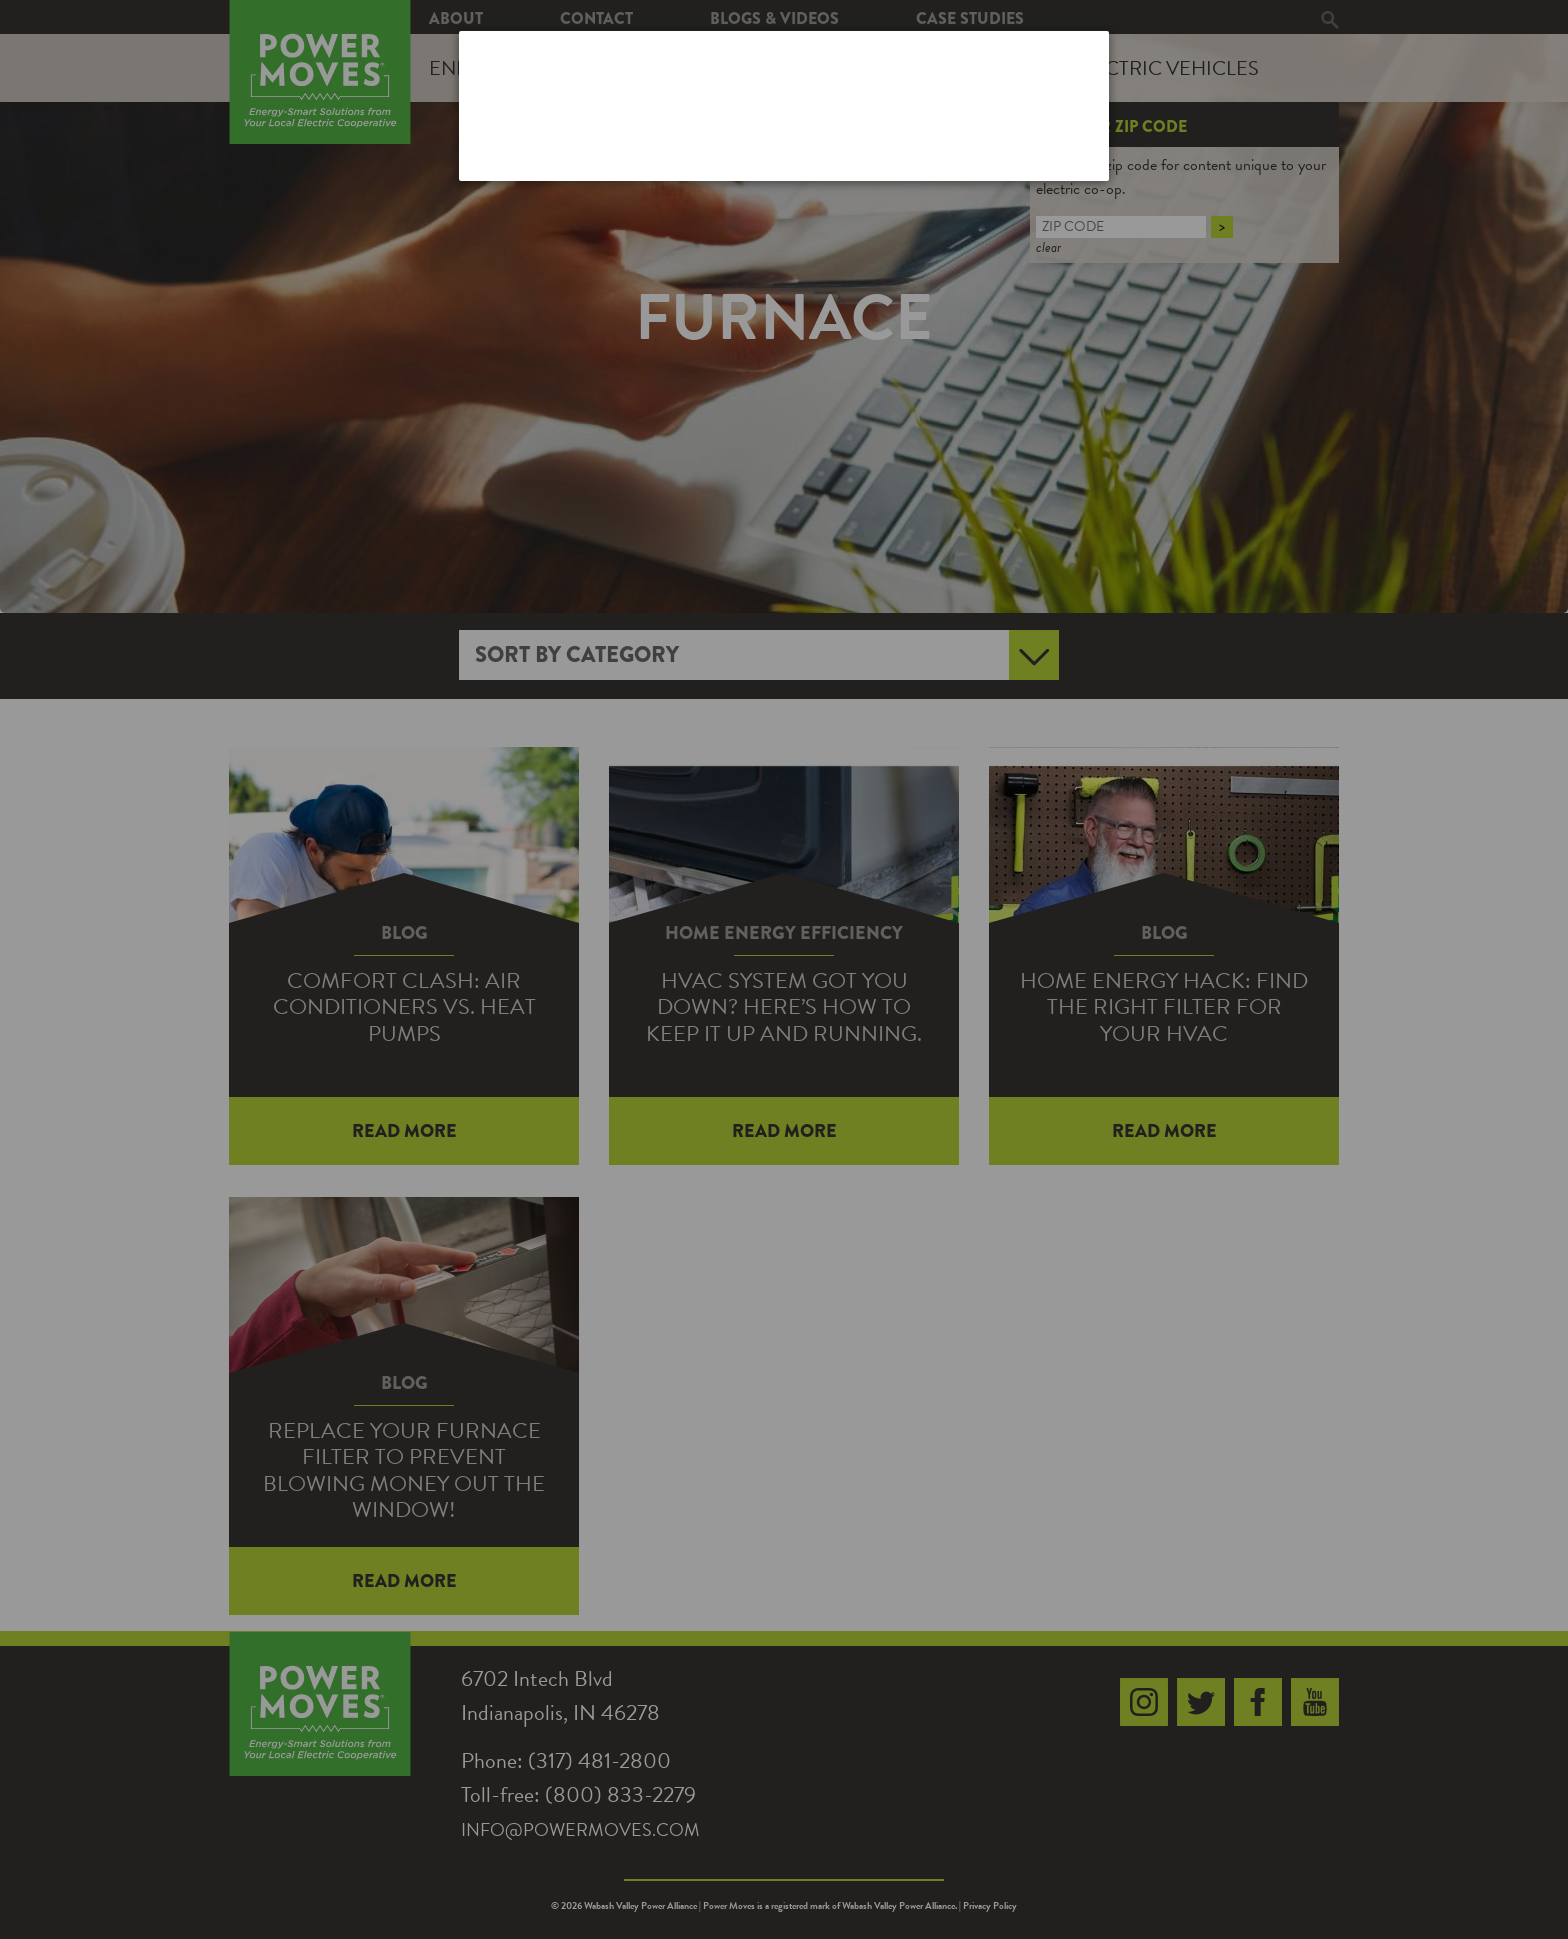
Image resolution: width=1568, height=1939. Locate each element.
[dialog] (784, 105)
